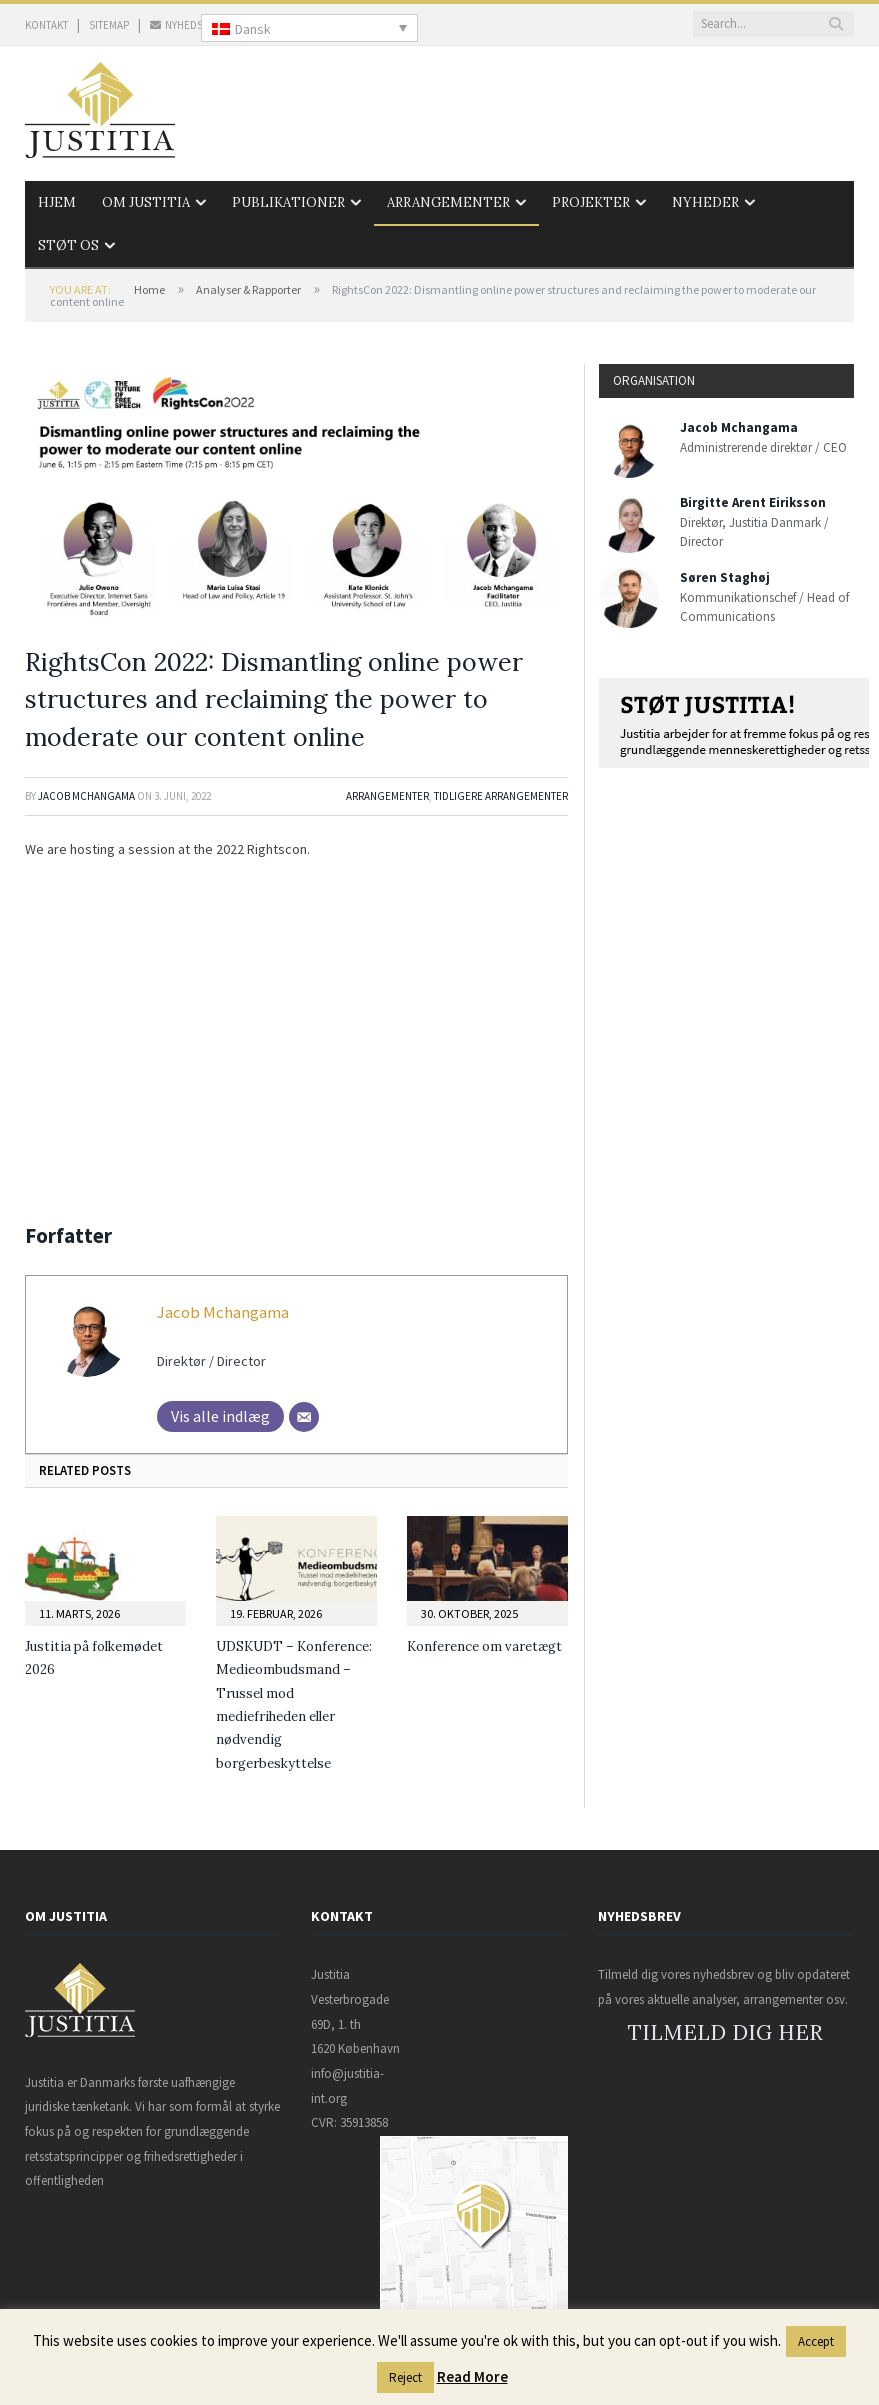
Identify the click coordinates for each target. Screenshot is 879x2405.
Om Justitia (146, 202)
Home (149, 289)
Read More (472, 2376)
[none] (309, 28)
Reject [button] (405, 2377)
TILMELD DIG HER (725, 2032)
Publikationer (288, 202)
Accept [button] (816, 2341)
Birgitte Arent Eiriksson (753, 502)
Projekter (591, 202)
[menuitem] (309, 28)
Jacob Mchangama (86, 796)
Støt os (68, 245)
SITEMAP (109, 25)
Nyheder (705, 202)
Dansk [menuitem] (253, 29)
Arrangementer (448, 202)
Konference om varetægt (484, 1646)
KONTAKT (46, 25)
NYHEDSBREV (188, 25)
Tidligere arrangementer (501, 796)
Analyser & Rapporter (248, 289)
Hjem (57, 202)
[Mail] (304, 1417)
